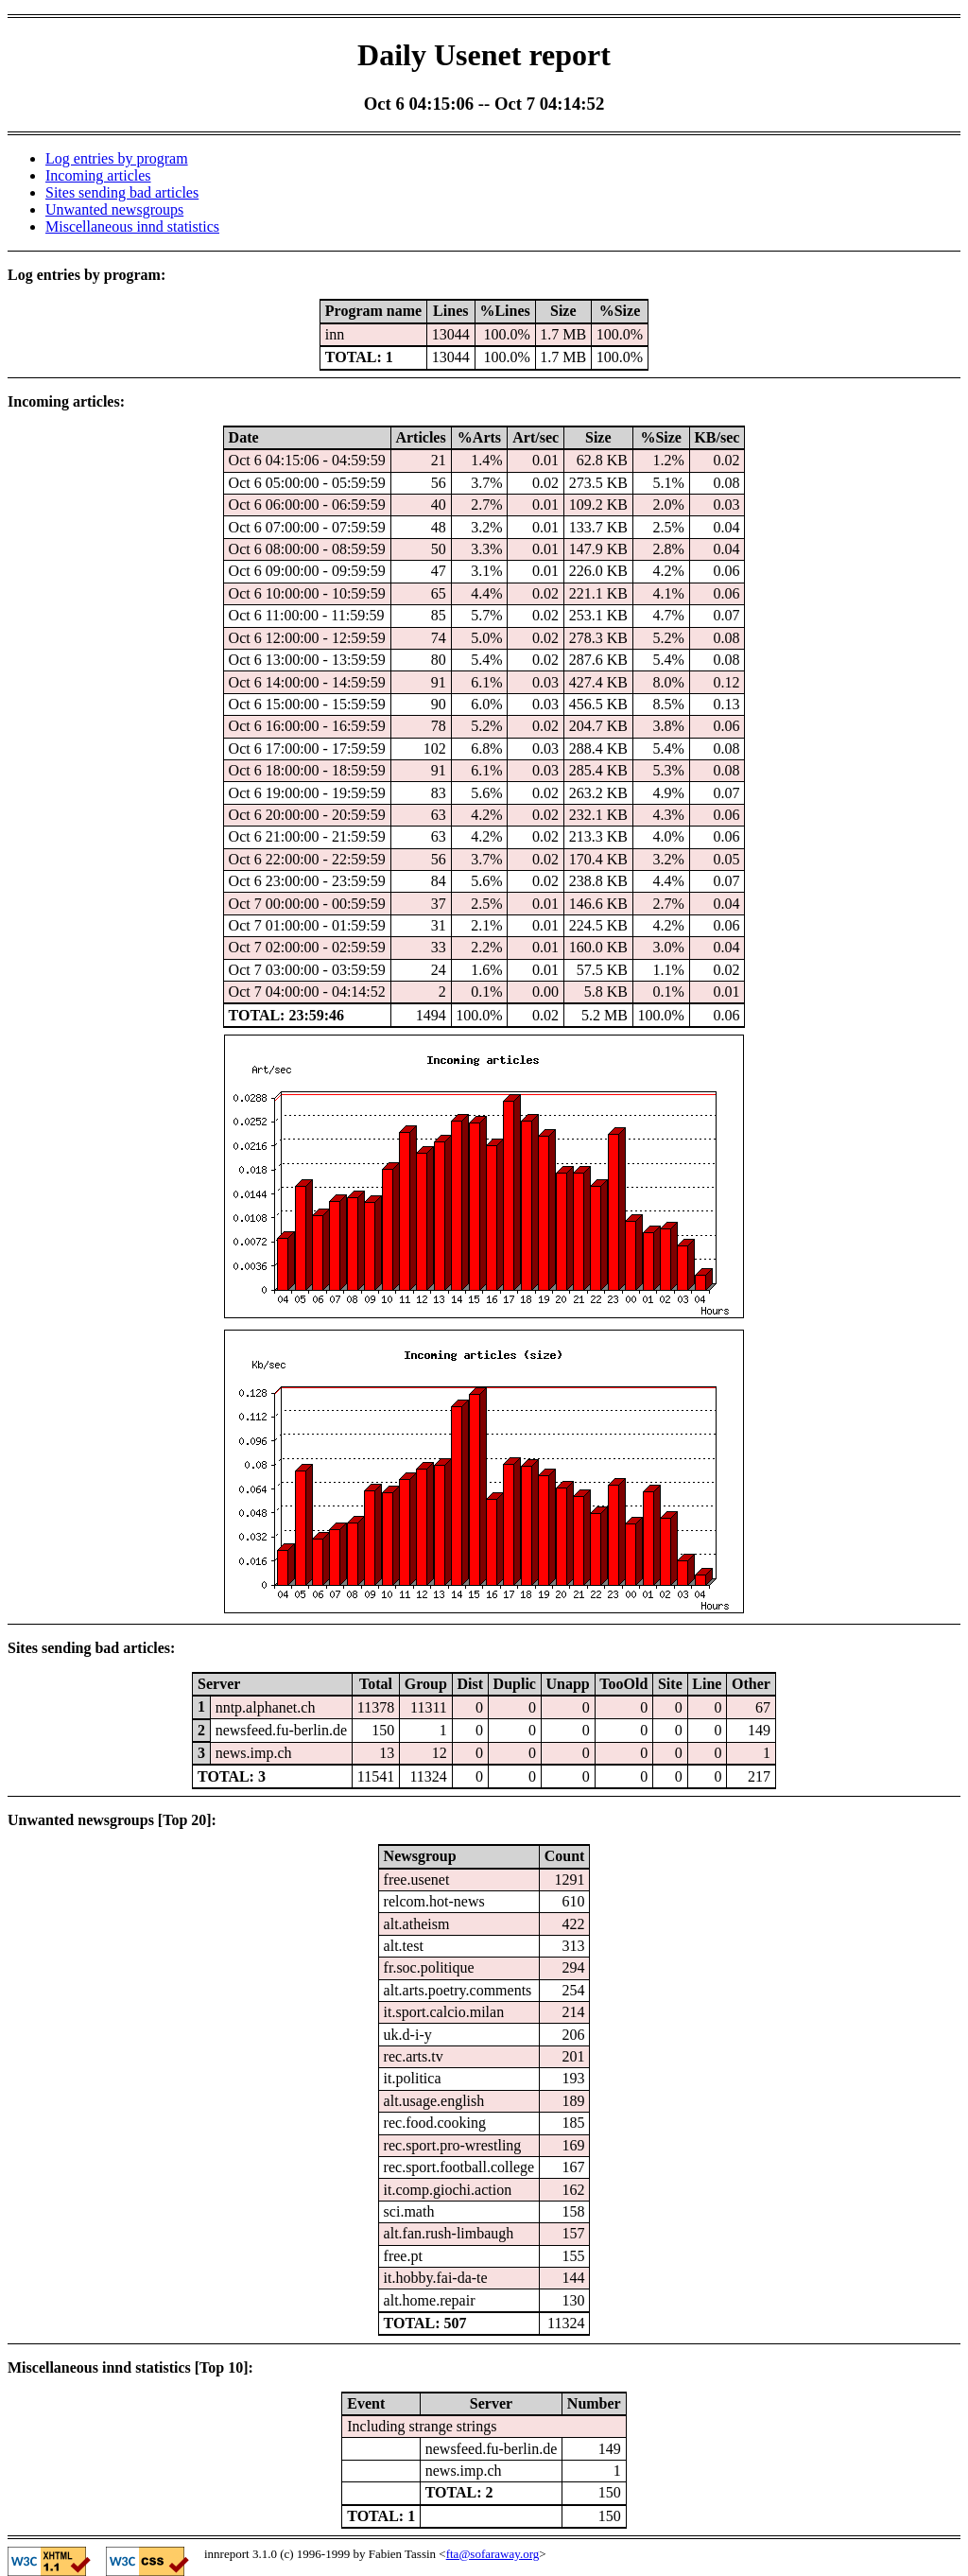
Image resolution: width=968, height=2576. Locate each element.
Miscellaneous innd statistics (132, 226)
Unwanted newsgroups (114, 209)
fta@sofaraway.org (493, 2554)
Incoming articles (98, 175)
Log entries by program (116, 158)
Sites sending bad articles (122, 192)
